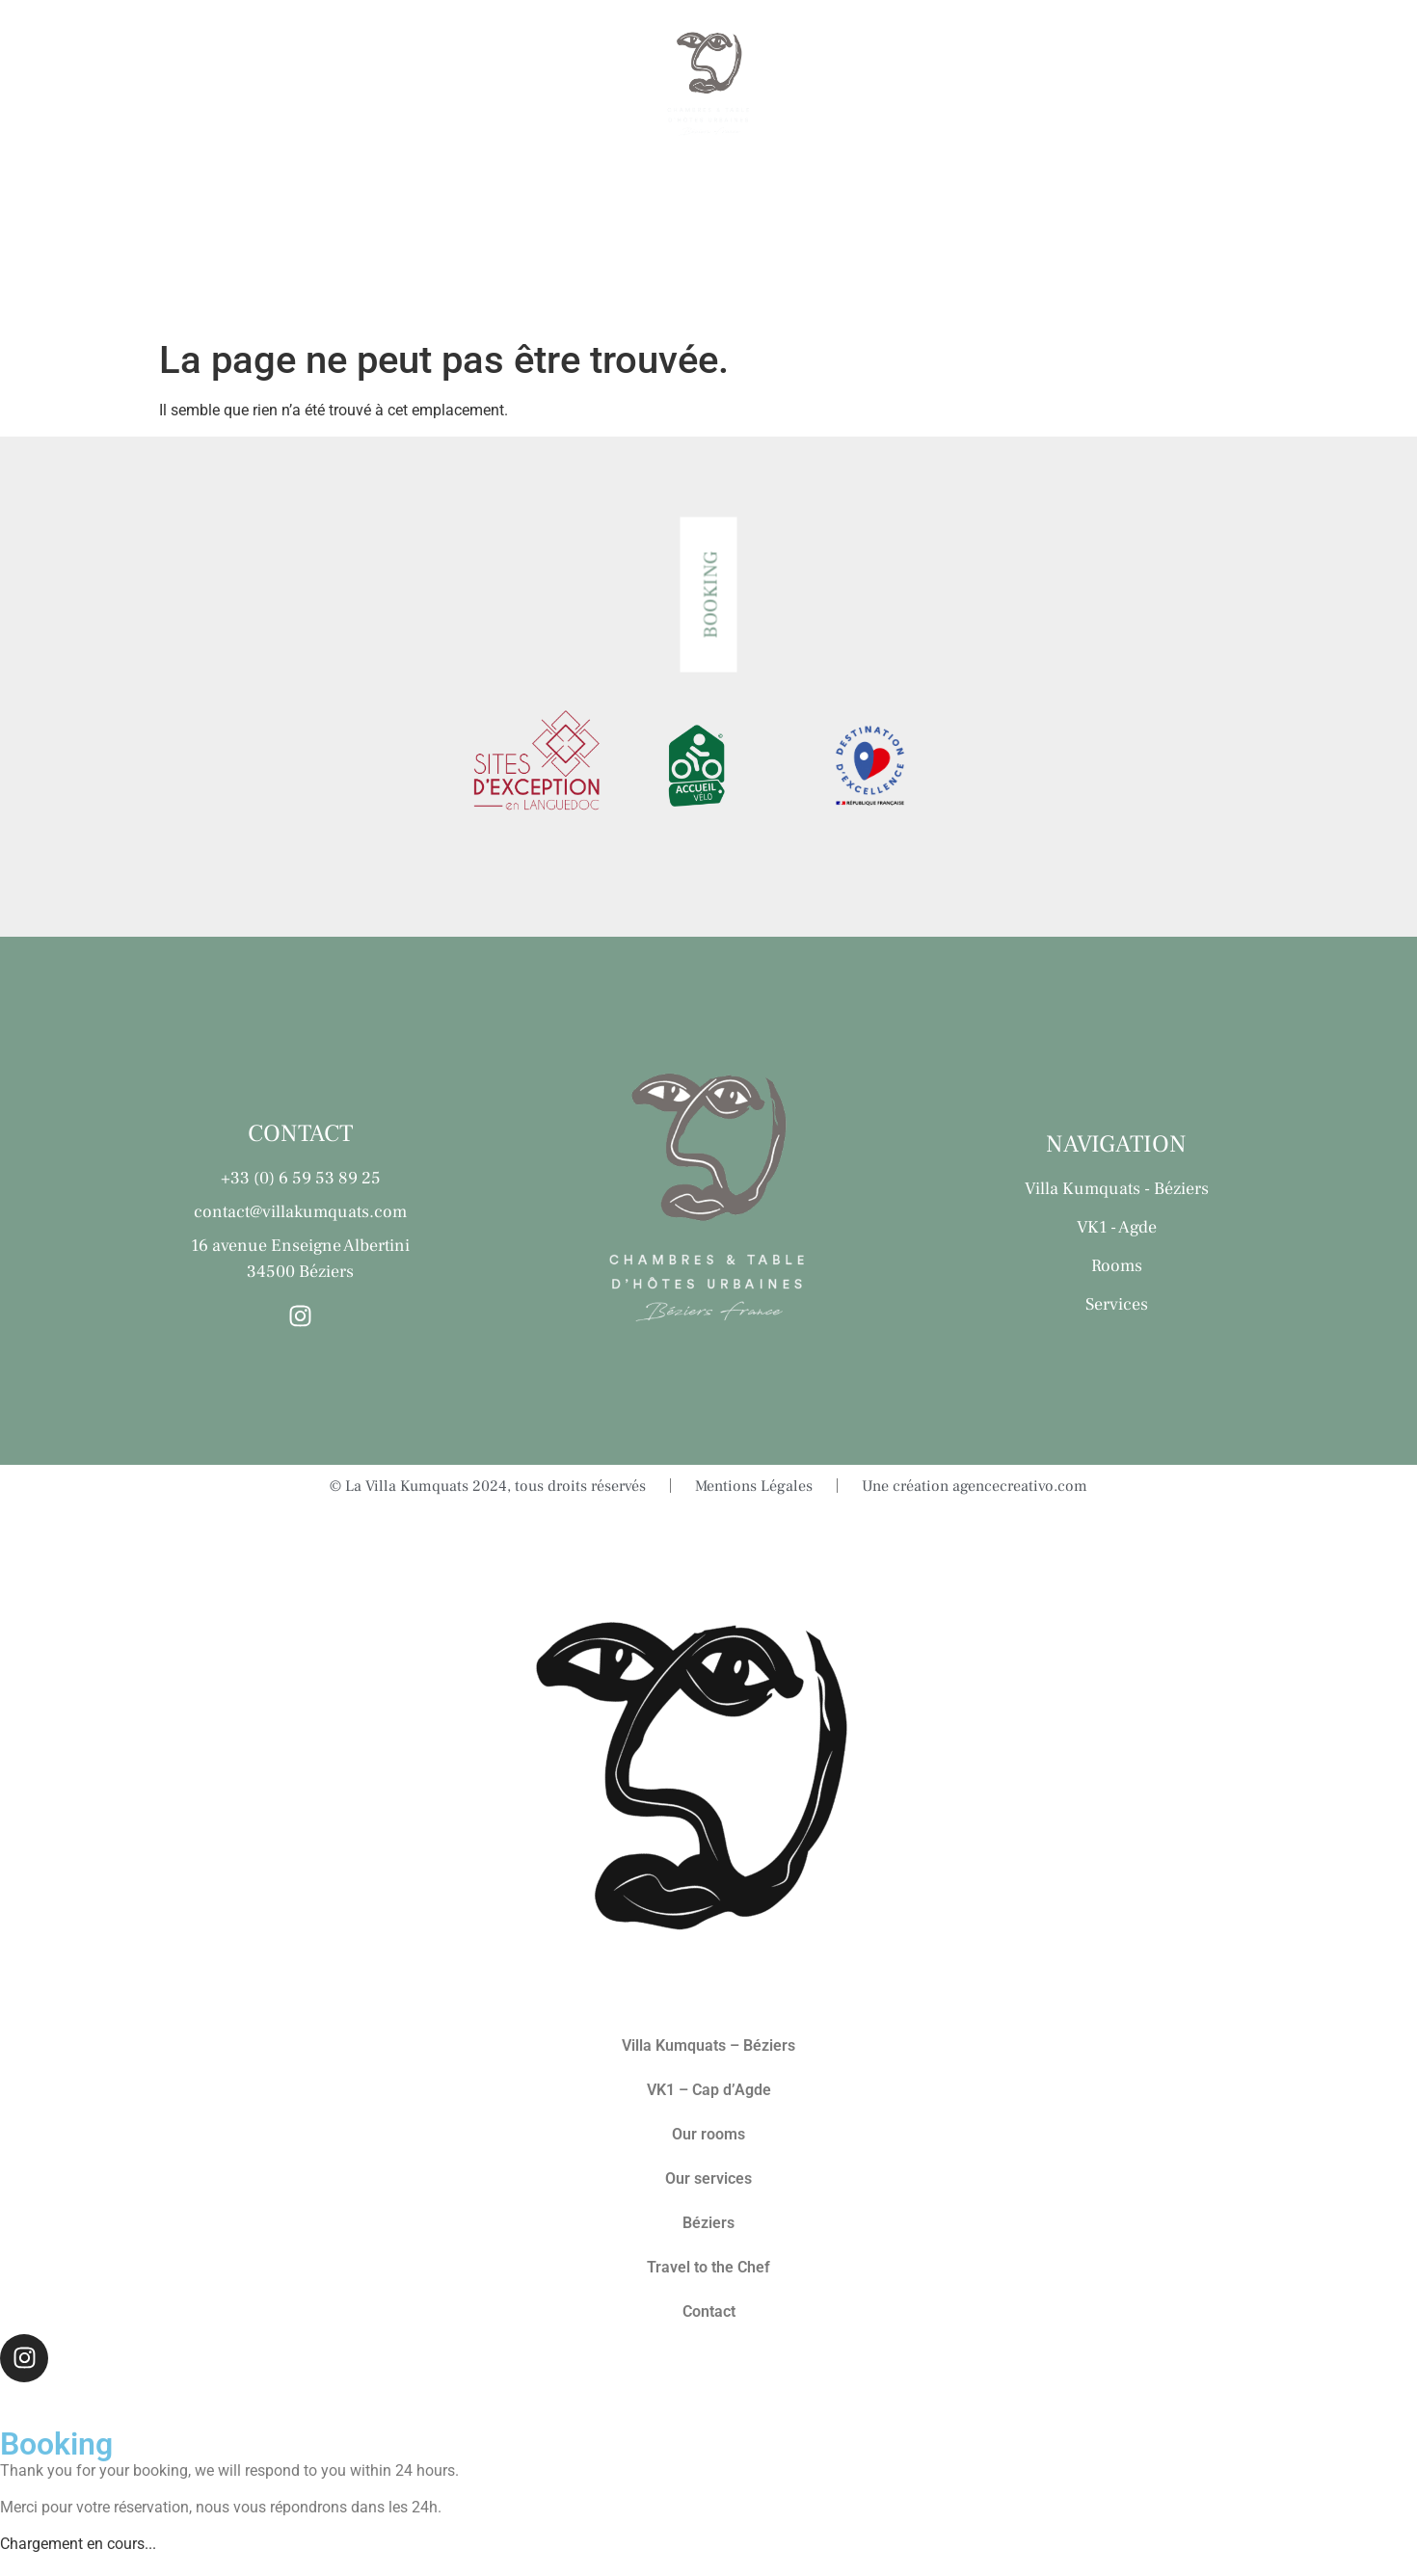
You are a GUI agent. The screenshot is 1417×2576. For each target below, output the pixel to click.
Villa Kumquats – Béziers (708, 2045)
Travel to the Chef (1133, 85)
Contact (1322, 85)
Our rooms (259, 85)
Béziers (948, 85)
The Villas (107, 85)
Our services (425, 85)
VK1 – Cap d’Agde (709, 2090)
